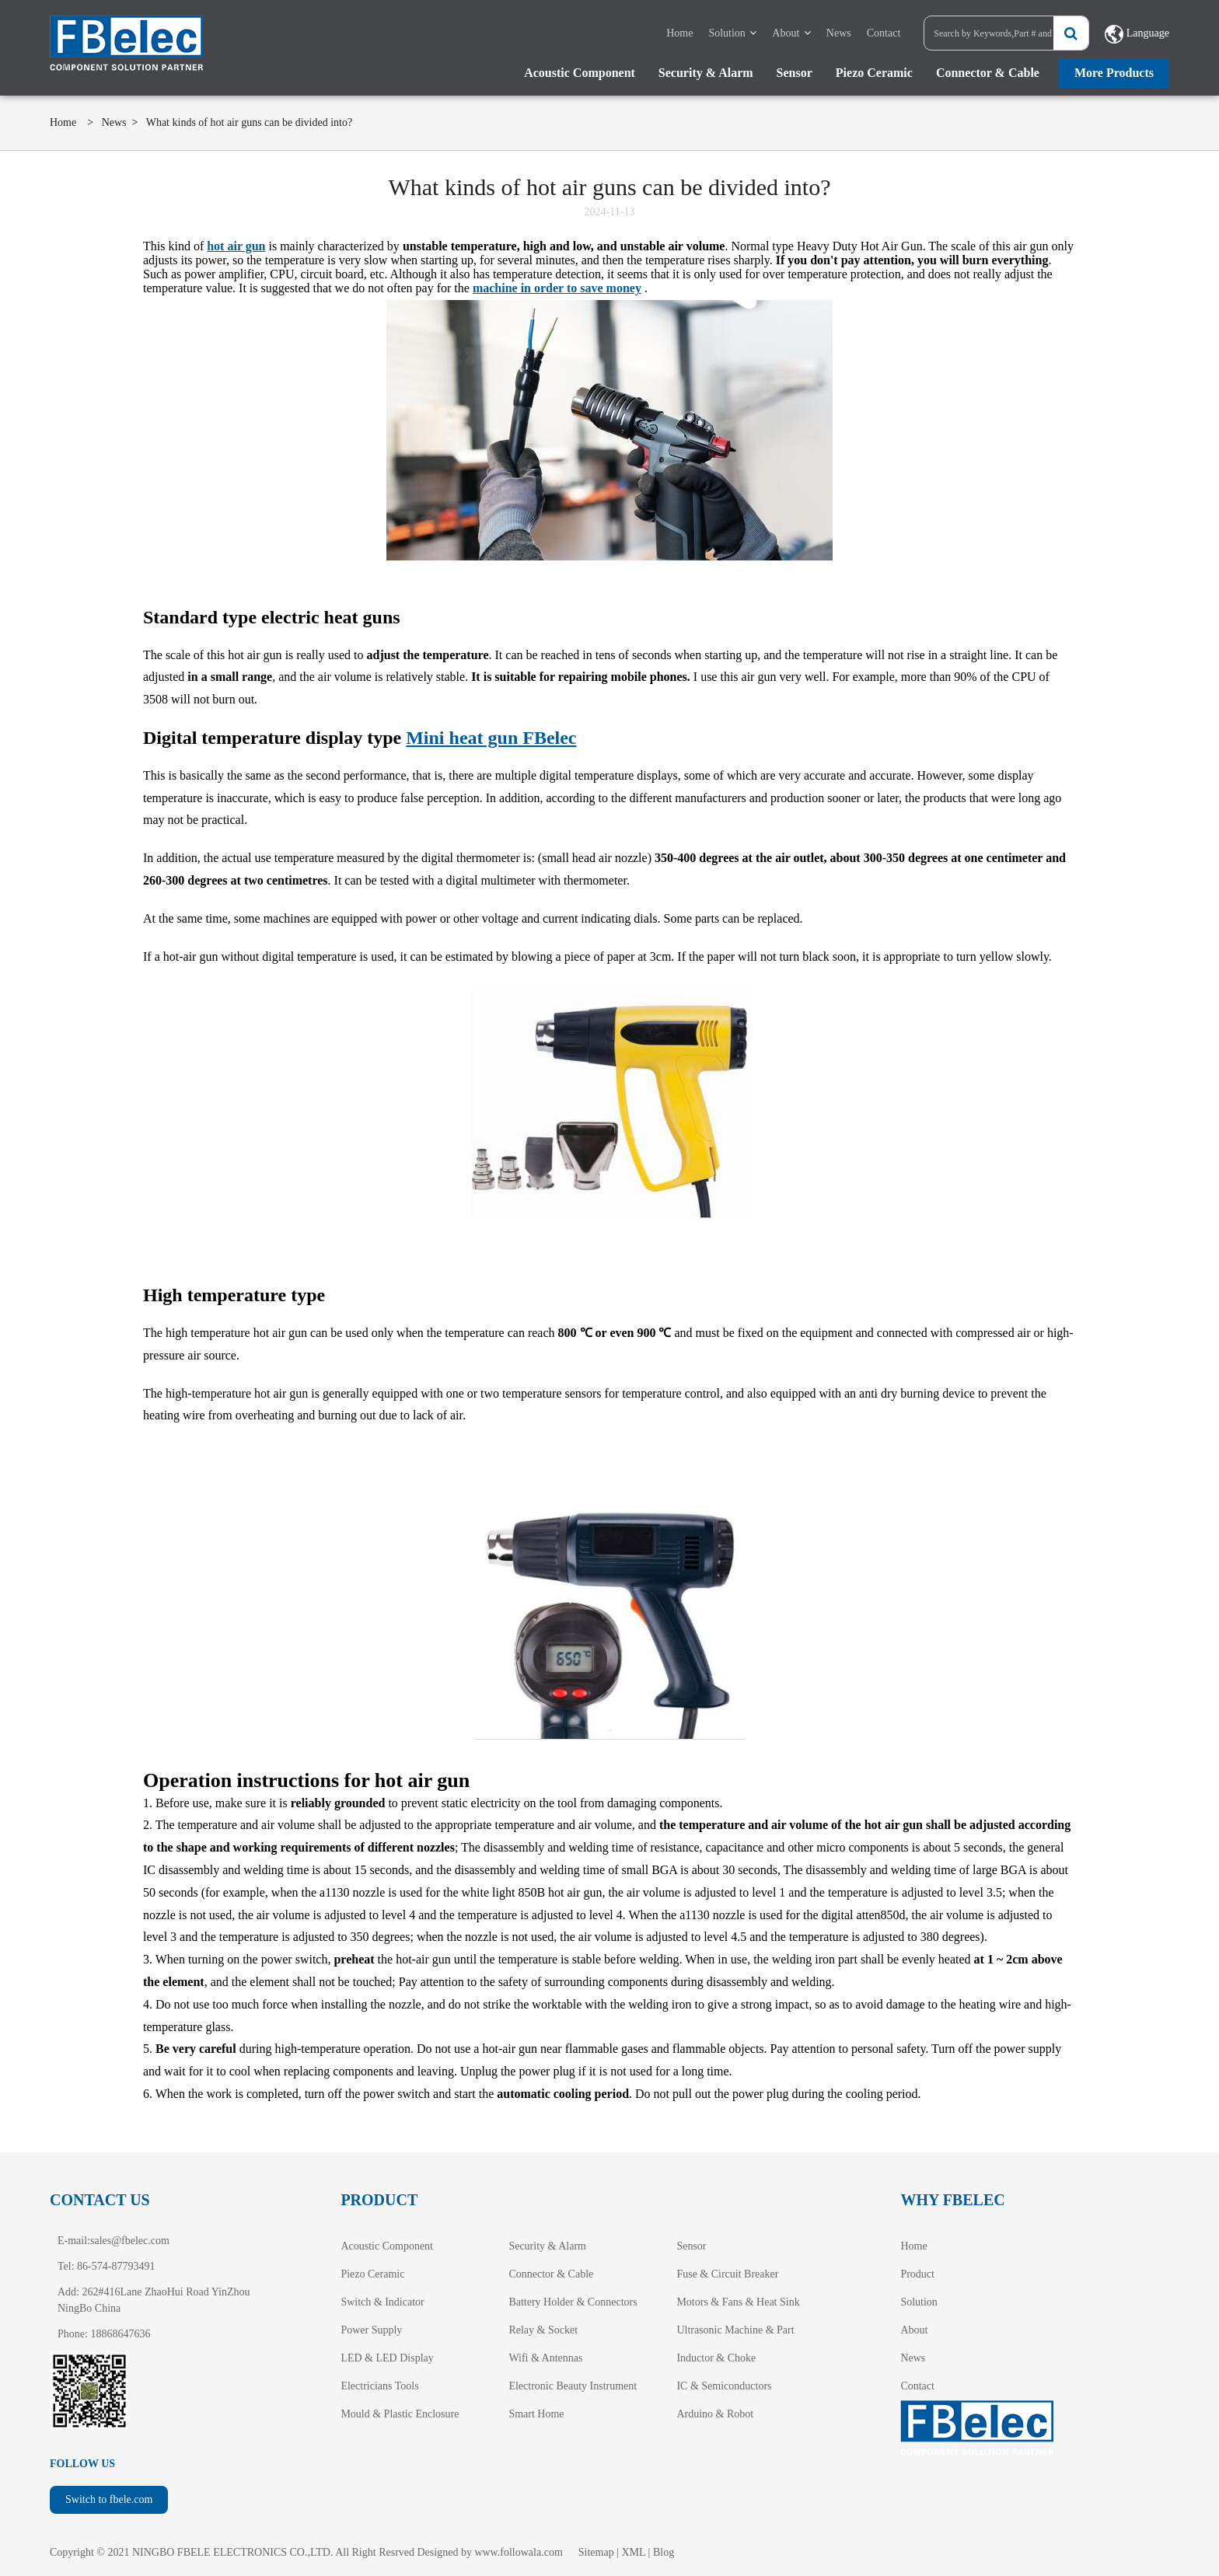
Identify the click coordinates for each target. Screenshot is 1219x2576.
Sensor (794, 72)
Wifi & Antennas (545, 2358)
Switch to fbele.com (108, 2499)
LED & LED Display (387, 2358)
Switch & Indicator (382, 2302)
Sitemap (596, 2552)
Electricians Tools (379, 2386)
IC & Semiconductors (723, 2386)
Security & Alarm (705, 72)
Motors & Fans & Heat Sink (737, 2302)
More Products (1114, 72)
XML (634, 2552)
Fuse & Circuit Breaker (727, 2274)
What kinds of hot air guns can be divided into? (249, 122)
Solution (726, 33)
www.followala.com (518, 2552)
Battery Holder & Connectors (572, 2302)
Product (917, 2274)
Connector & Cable (987, 72)
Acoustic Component (579, 72)
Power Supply (371, 2330)
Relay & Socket (543, 2330)
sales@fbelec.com (129, 2240)
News (838, 33)
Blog (663, 2552)
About (785, 33)
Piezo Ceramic (874, 72)
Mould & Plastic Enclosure (400, 2414)
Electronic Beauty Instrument (572, 2386)
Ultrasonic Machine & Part (735, 2330)
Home (679, 33)
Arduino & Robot (714, 2414)
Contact (884, 33)
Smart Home (536, 2414)
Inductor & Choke (716, 2358)
